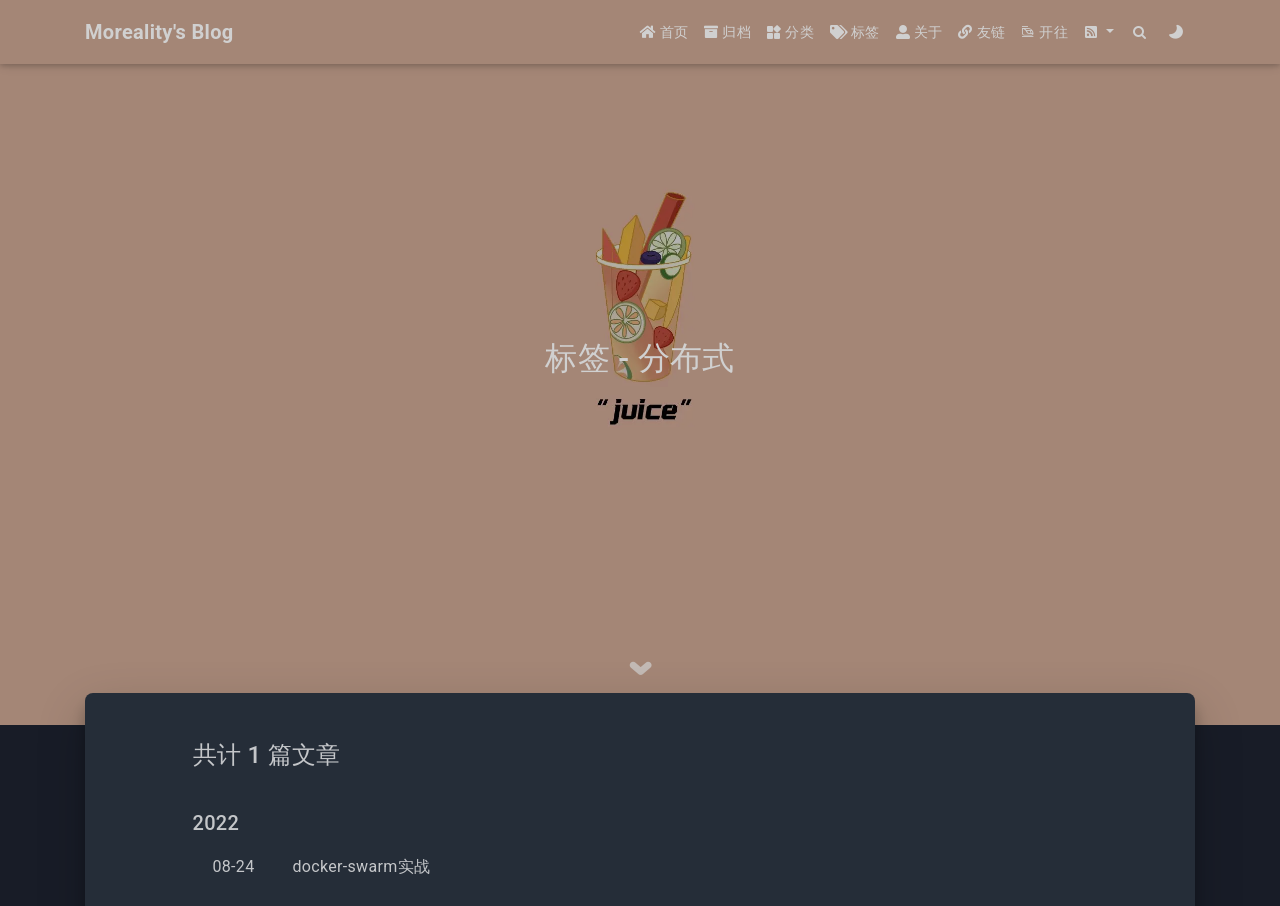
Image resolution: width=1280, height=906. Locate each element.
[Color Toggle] (1176, 32)
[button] (1099, 32)
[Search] (1140, 32)
